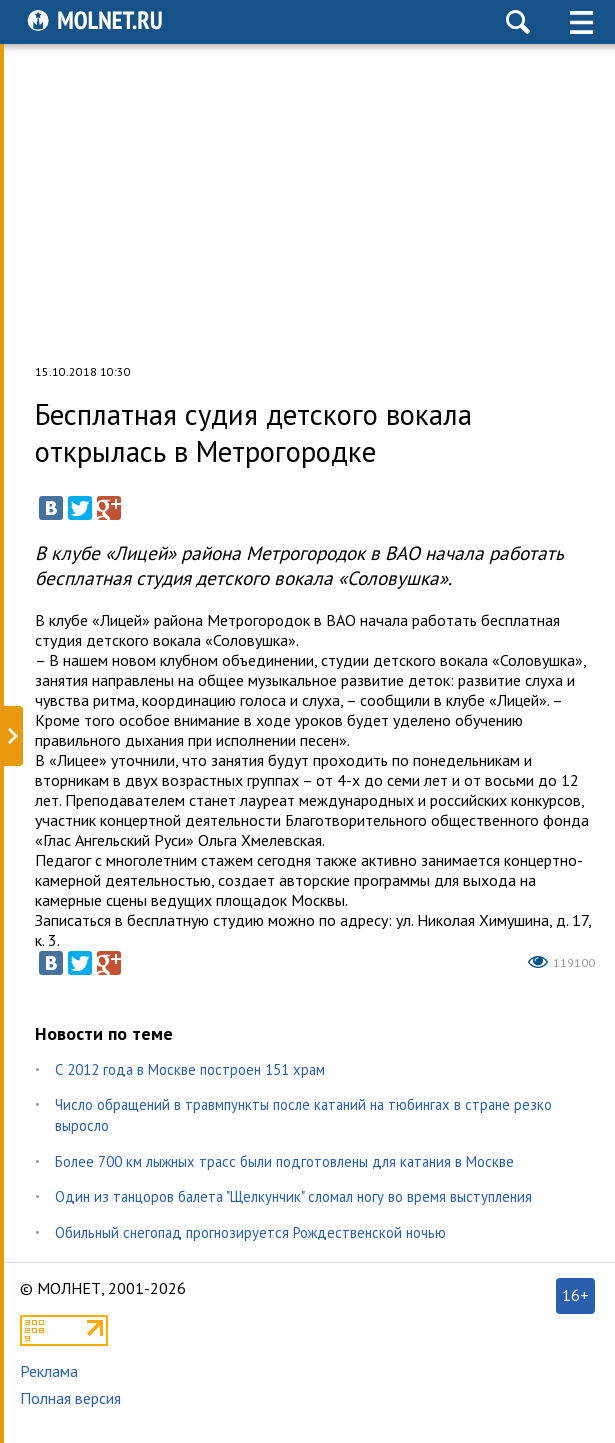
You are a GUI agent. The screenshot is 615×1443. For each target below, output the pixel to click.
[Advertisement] (308, 204)
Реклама (49, 1371)
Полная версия (70, 1398)
